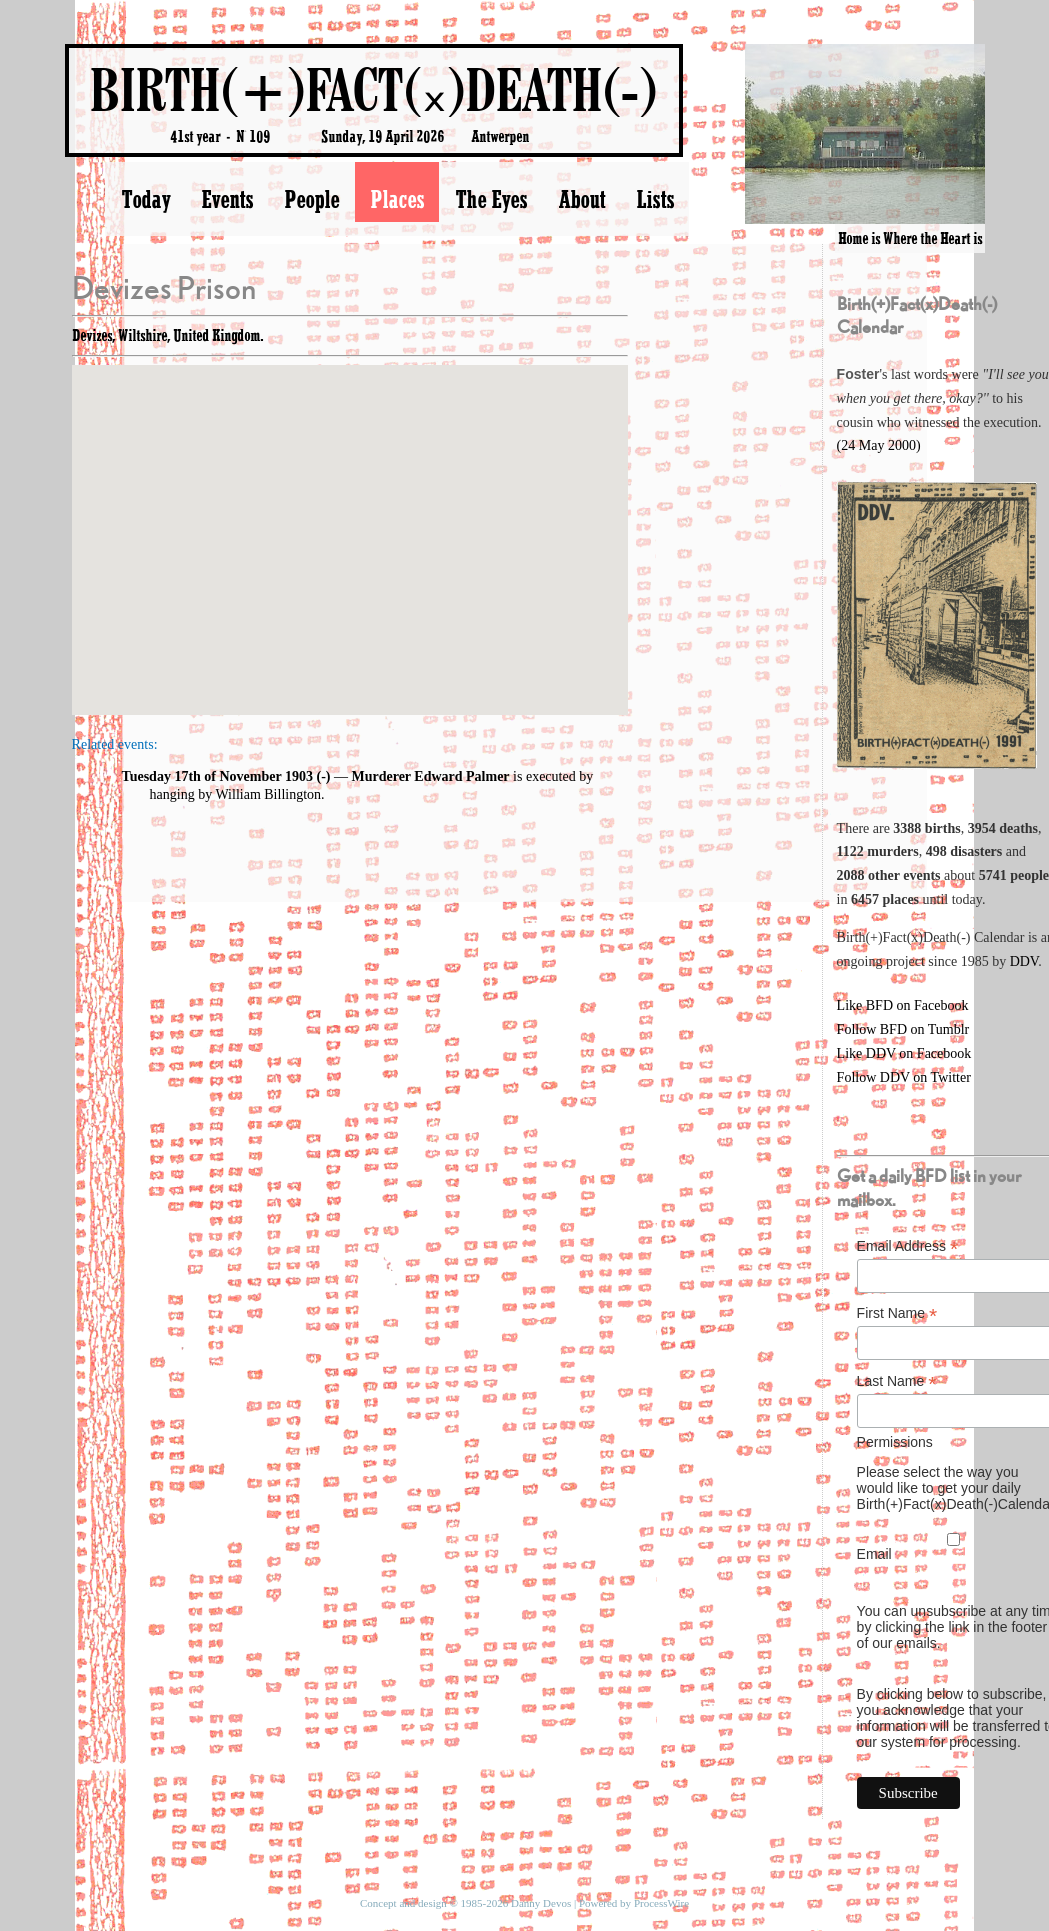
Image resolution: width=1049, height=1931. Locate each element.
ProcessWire (661, 1903)
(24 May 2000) (879, 445)
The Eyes (491, 199)
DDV (1024, 961)
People (311, 199)
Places (397, 199)
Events (227, 199)
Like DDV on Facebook (904, 1053)
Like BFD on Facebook (903, 1005)
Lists (655, 199)
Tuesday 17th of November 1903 (217, 776)
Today (145, 199)
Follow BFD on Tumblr (903, 1029)
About (581, 199)
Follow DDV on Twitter (904, 1077)
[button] (350, 521)
